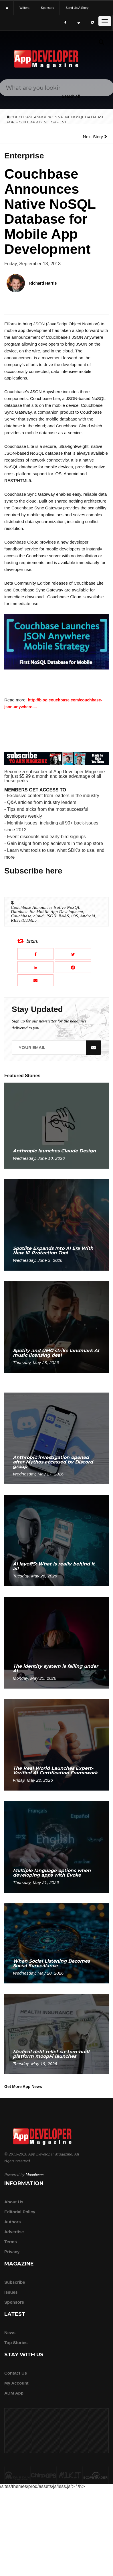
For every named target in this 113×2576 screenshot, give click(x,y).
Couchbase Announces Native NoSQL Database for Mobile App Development (47, 909)
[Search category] (70, 96)
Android (87, 916)
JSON (51, 916)
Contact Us (15, 2373)
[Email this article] (35, 980)
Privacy (11, 2251)
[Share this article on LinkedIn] (35, 967)
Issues (11, 2292)
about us (13, 2201)
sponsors (47, 7)
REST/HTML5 (24, 920)
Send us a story (77, 7)
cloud (38, 916)
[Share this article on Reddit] (73, 967)
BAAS (64, 916)
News (9, 2332)
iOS (74, 916)
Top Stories (15, 2342)
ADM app (13, 2393)
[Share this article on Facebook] (35, 954)
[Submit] (101, 42)
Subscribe (14, 2282)
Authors (12, 2221)
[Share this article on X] (73, 954)
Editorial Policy (19, 2211)
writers (24, 7)
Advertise (14, 2231)
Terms (10, 2241)
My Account (16, 2383)
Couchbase (21, 916)
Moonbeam (34, 2175)
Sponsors (14, 2302)
